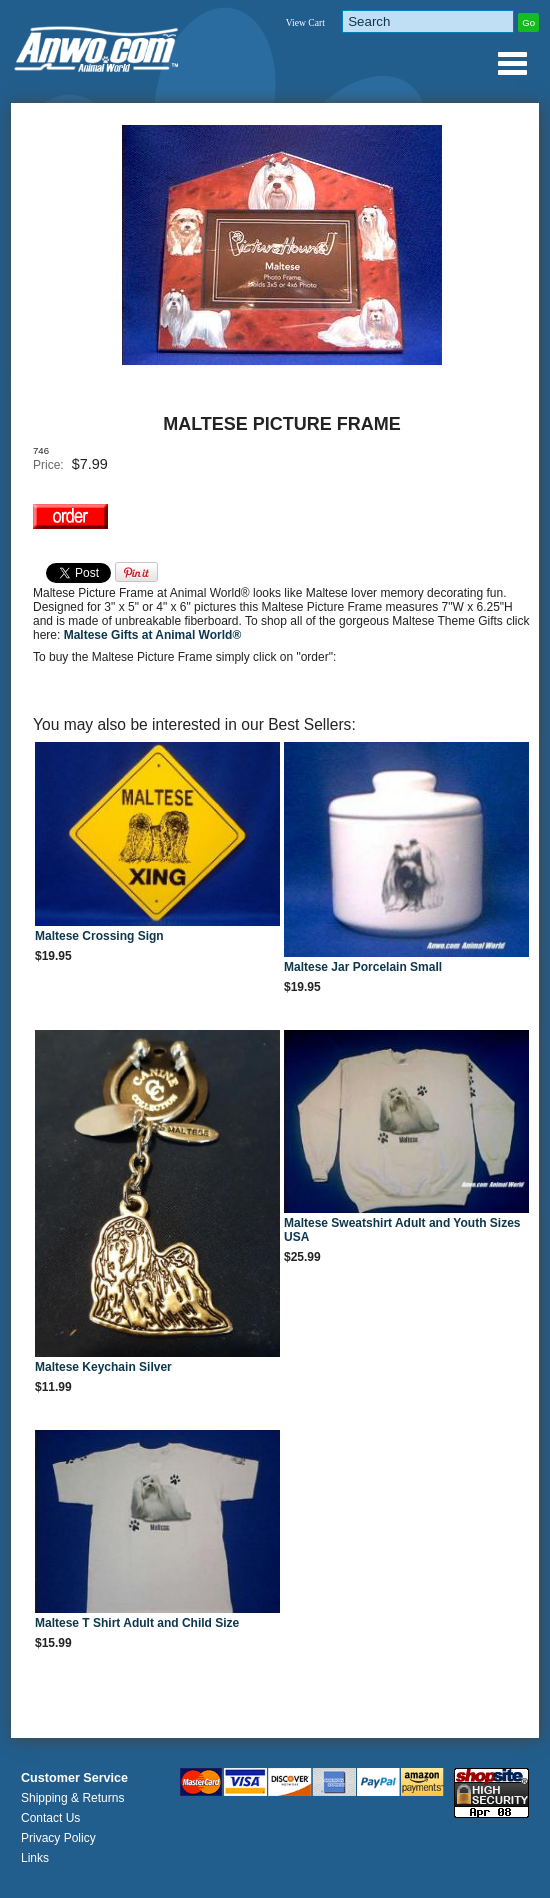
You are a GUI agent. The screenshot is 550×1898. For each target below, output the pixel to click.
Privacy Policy (58, 1838)
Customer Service (74, 1778)
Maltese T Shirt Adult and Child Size (137, 1623)
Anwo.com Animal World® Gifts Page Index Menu (512, 63)
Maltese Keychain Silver (103, 1367)
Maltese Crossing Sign (99, 936)
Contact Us (50, 1818)
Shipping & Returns (72, 1798)
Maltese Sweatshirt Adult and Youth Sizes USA (402, 1230)
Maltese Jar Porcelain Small (363, 967)
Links (35, 1858)
